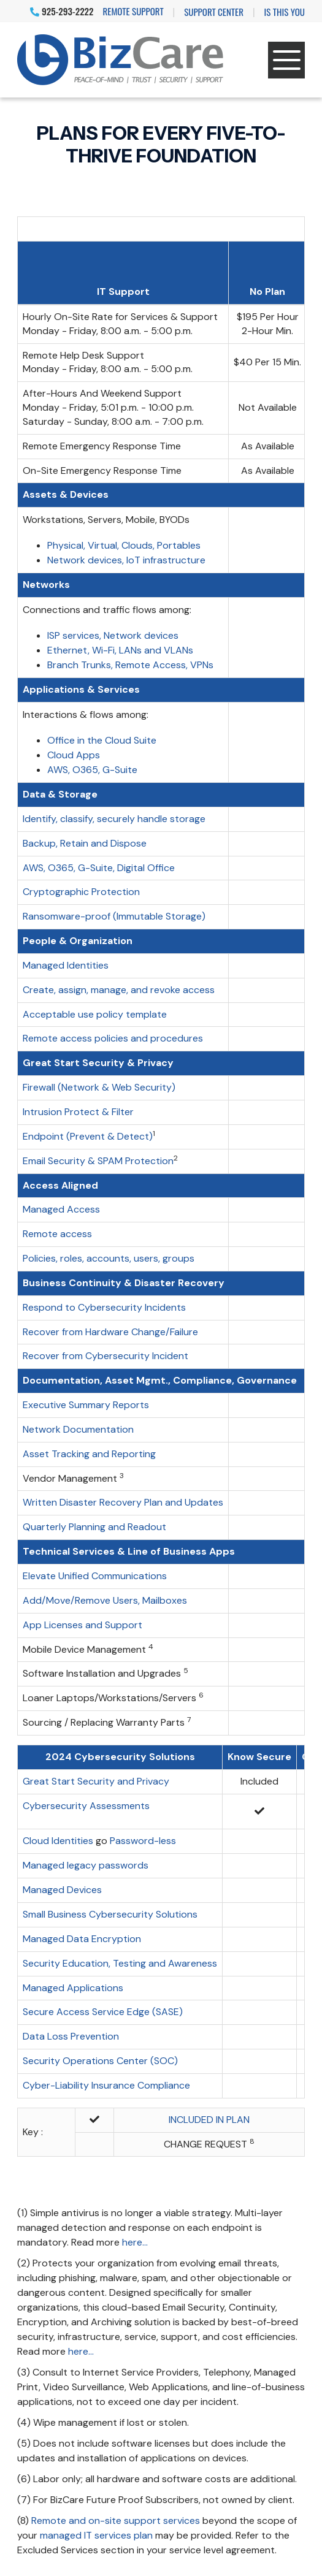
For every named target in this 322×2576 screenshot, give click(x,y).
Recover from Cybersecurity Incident (105, 1355)
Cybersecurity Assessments (86, 1805)
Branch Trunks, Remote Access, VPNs (130, 664)
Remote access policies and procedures (113, 1038)
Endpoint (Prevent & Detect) (88, 1136)
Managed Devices (62, 1889)
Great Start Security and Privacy (96, 1781)
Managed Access (61, 1209)
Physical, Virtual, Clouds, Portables (124, 545)
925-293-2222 (61, 11)
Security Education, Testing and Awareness (120, 1963)
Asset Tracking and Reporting (89, 1453)
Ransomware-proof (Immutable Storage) (114, 916)
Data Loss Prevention (71, 2036)
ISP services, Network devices (112, 635)
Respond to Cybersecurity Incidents (104, 1307)
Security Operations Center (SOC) (100, 2060)
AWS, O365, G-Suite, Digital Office (99, 867)
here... (135, 2242)
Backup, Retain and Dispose (85, 843)
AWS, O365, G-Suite (92, 769)
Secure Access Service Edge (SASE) (103, 2011)
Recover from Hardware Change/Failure (110, 1331)
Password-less (143, 1840)
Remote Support (133, 11)
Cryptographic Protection (81, 891)
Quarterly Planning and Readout (94, 1526)
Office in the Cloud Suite (101, 740)
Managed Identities (66, 965)
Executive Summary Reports (86, 1404)
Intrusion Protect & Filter (78, 1111)
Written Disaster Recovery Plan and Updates (123, 1502)
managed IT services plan (96, 2535)
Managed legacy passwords (85, 1865)
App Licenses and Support (82, 1624)
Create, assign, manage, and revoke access (119, 989)
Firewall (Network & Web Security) (99, 1087)
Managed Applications (73, 1987)
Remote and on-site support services (115, 2520)
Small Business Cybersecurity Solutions (110, 1914)
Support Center (213, 11)
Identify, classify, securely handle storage (114, 818)
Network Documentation (78, 1429)
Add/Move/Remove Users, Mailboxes (105, 1600)
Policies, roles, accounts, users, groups (108, 1258)
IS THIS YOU (284, 11)
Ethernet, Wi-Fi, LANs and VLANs (120, 650)
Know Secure (259, 1756)
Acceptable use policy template (95, 1014)
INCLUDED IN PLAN (209, 2119)
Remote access (57, 1233)
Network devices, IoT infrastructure (126, 560)
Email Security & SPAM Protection (98, 1160)
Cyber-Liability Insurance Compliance (106, 2085)
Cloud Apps (73, 755)
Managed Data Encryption (82, 1938)
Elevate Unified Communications (95, 1575)
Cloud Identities (58, 1840)
